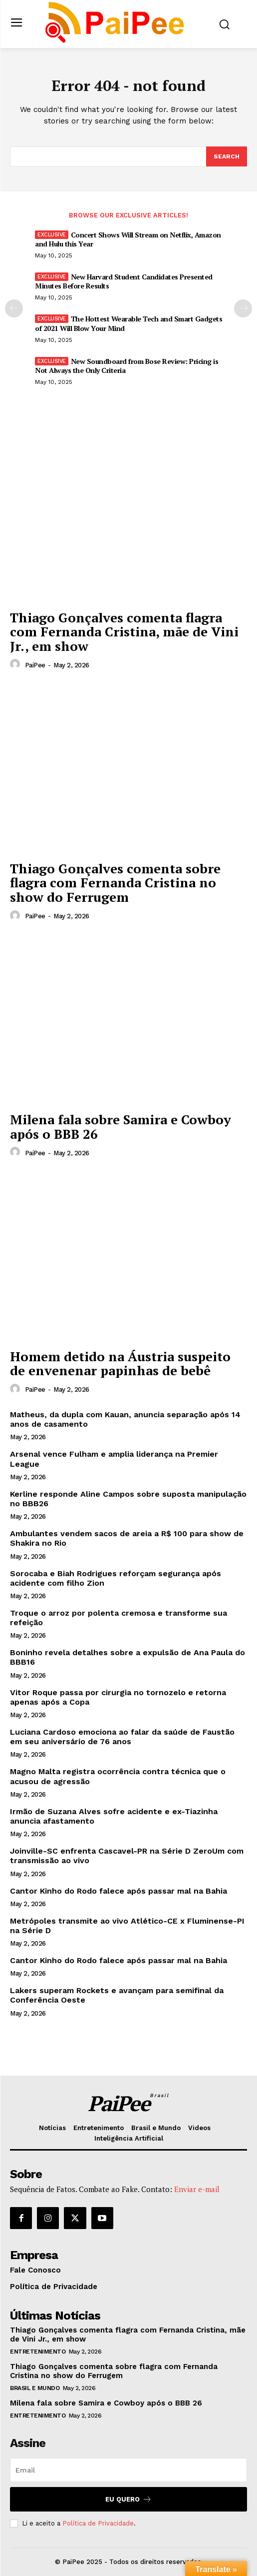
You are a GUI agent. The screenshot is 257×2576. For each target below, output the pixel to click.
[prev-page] (14, 308)
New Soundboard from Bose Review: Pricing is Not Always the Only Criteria (126, 365)
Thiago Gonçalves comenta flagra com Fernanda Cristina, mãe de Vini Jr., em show (124, 631)
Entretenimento (37, 2351)
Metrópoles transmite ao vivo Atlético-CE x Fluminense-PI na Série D (127, 1925)
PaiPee (35, 665)
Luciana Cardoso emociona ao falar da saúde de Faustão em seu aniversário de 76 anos (122, 1736)
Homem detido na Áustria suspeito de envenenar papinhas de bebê (120, 1363)
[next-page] (243, 308)
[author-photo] (16, 664)
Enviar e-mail (197, 2189)
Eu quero (128, 2499)
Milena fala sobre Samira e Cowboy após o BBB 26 (120, 1126)
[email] (128, 2470)
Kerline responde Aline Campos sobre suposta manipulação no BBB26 (128, 1498)
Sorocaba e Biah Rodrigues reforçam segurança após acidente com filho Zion (115, 1578)
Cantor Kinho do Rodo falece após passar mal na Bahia (118, 1891)
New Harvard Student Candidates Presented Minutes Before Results (124, 281)
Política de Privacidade (98, 2523)
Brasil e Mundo (34, 2388)
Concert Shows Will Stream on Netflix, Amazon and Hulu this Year (128, 239)
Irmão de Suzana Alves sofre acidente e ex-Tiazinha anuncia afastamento (114, 1816)
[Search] (226, 156)
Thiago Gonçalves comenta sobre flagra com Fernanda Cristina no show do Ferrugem (115, 882)
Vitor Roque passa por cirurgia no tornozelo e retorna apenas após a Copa (118, 1697)
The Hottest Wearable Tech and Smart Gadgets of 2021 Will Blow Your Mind (128, 323)
